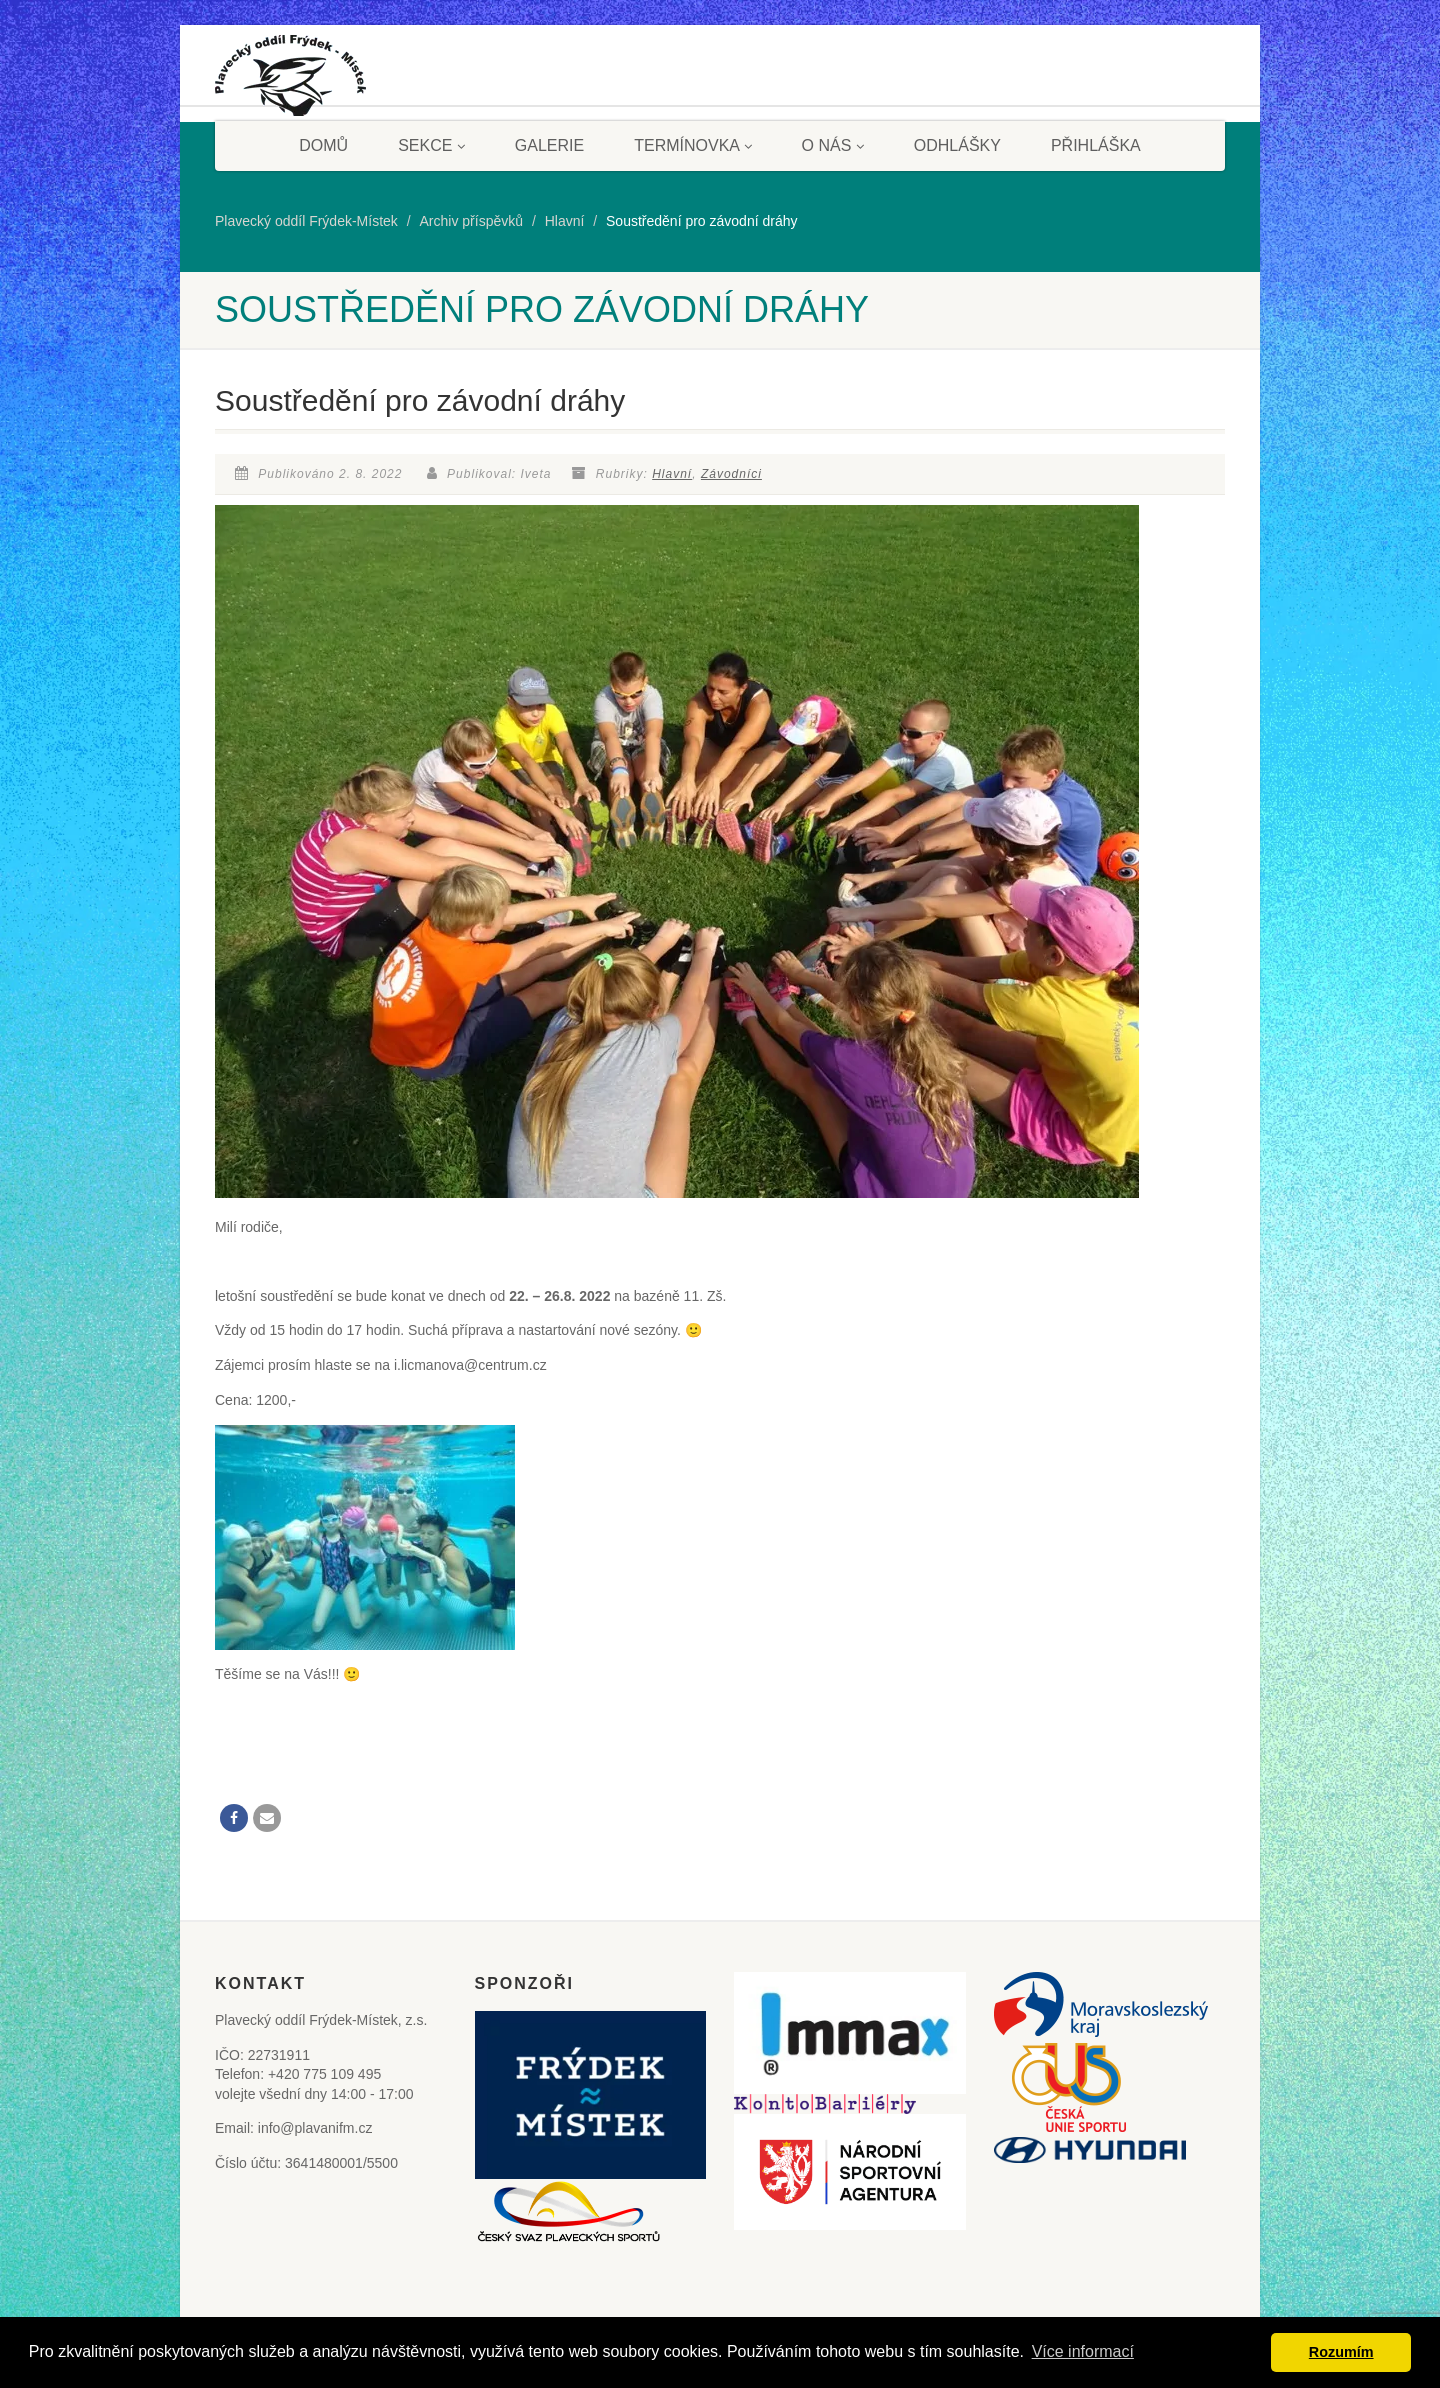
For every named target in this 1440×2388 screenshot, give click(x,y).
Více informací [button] (1083, 2351)
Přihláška (1096, 145)
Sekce (431, 145)
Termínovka (692, 145)
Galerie (549, 145)
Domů (323, 145)
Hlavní (672, 474)
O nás (833, 145)
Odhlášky (957, 145)
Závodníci (731, 474)
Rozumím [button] (1341, 2352)
